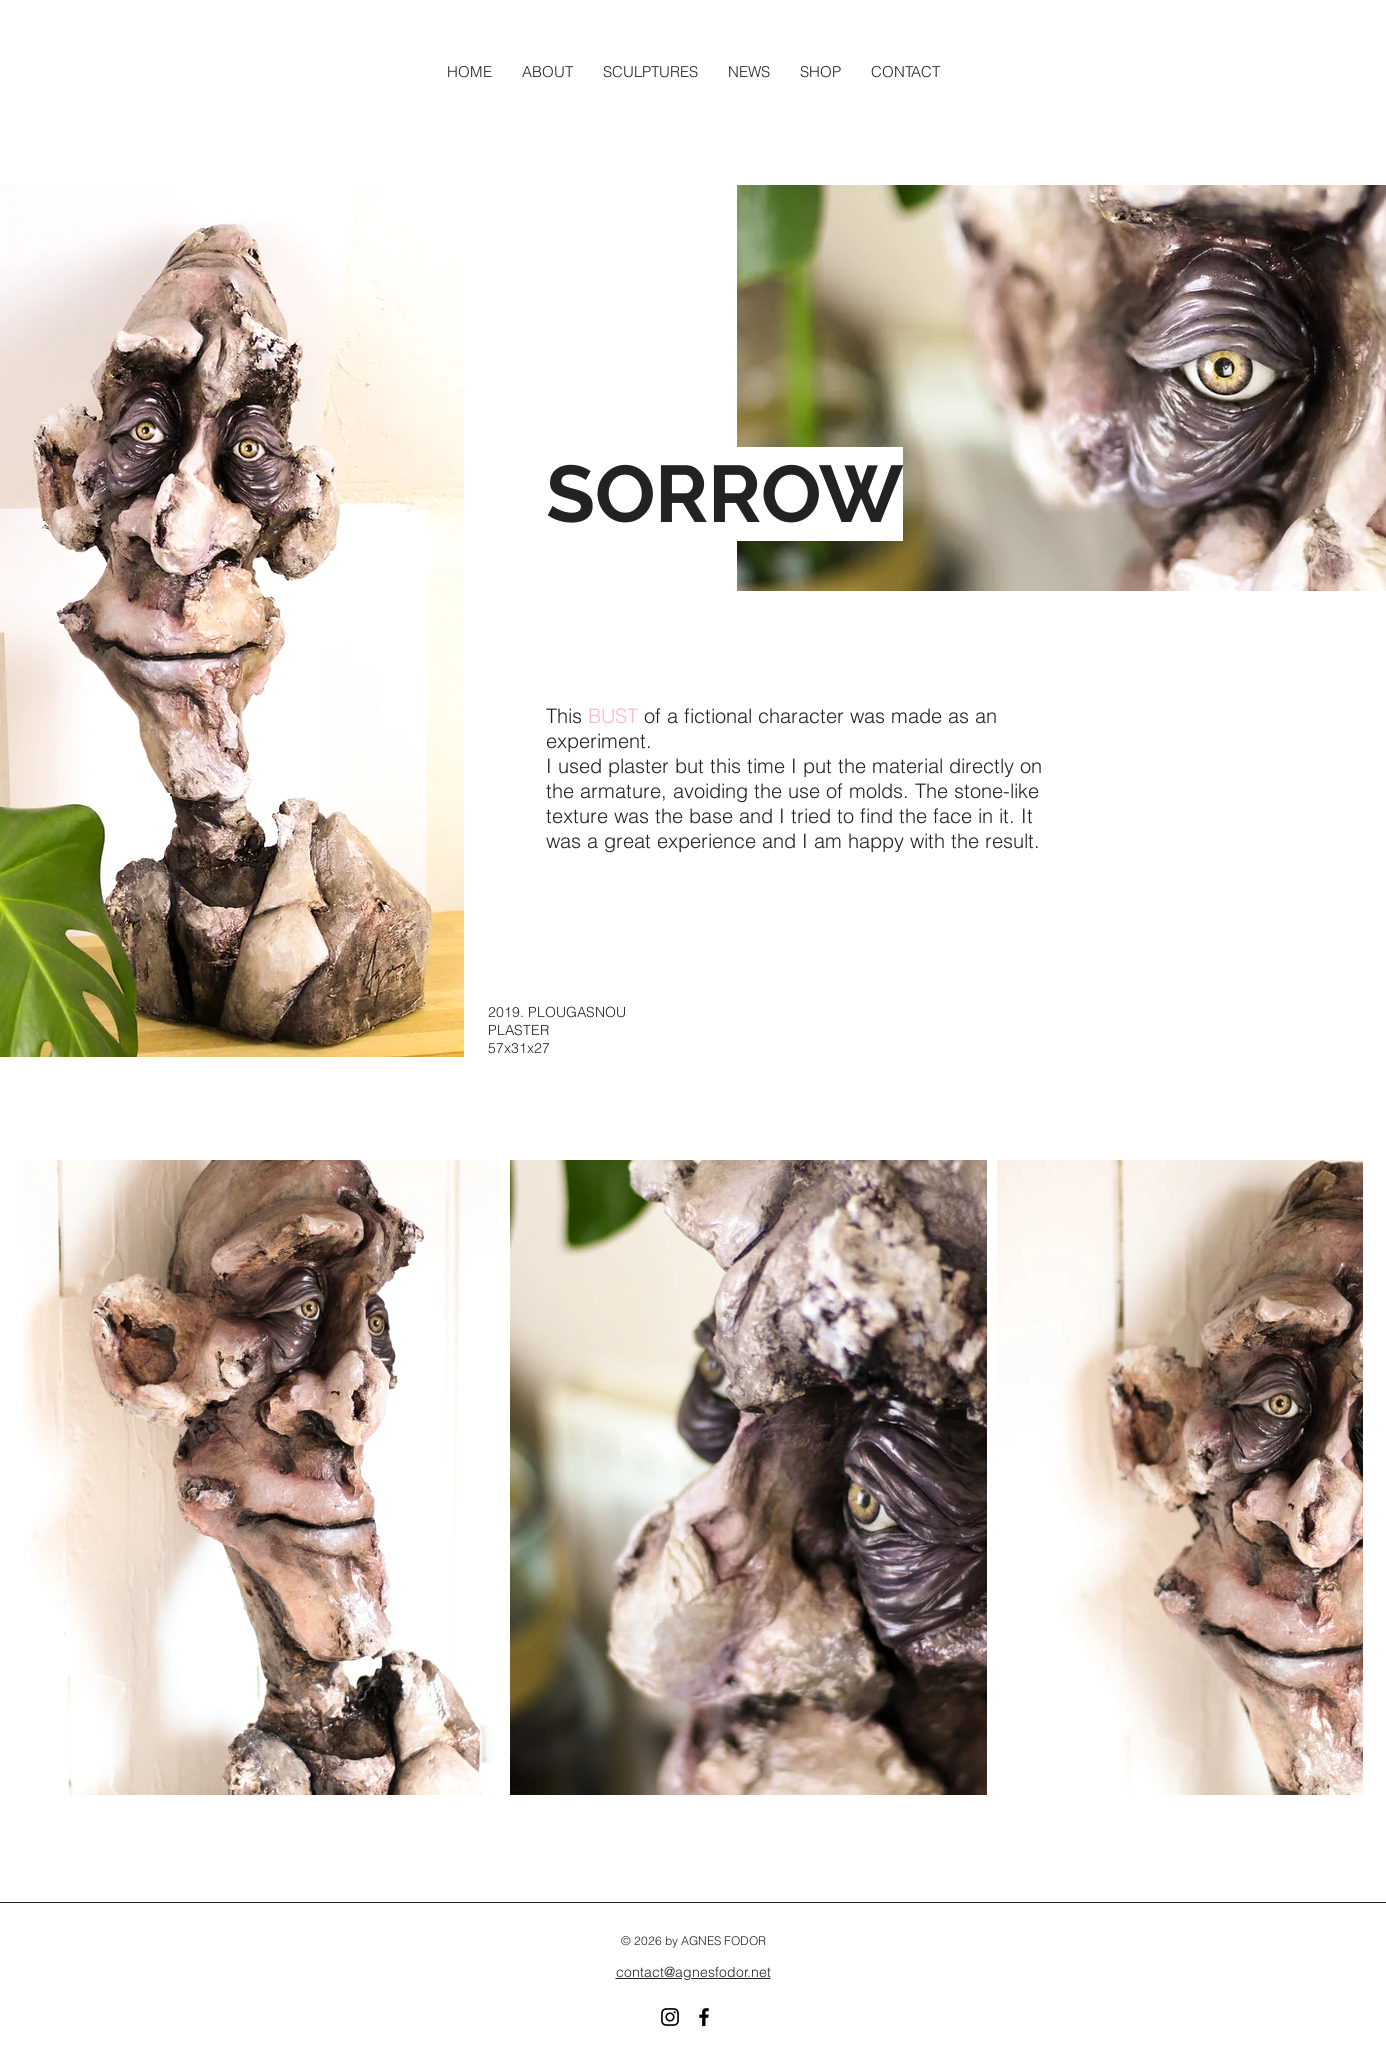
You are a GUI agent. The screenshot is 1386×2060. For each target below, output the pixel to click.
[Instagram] (670, 2017)
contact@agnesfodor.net (693, 1972)
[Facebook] (704, 2017)
